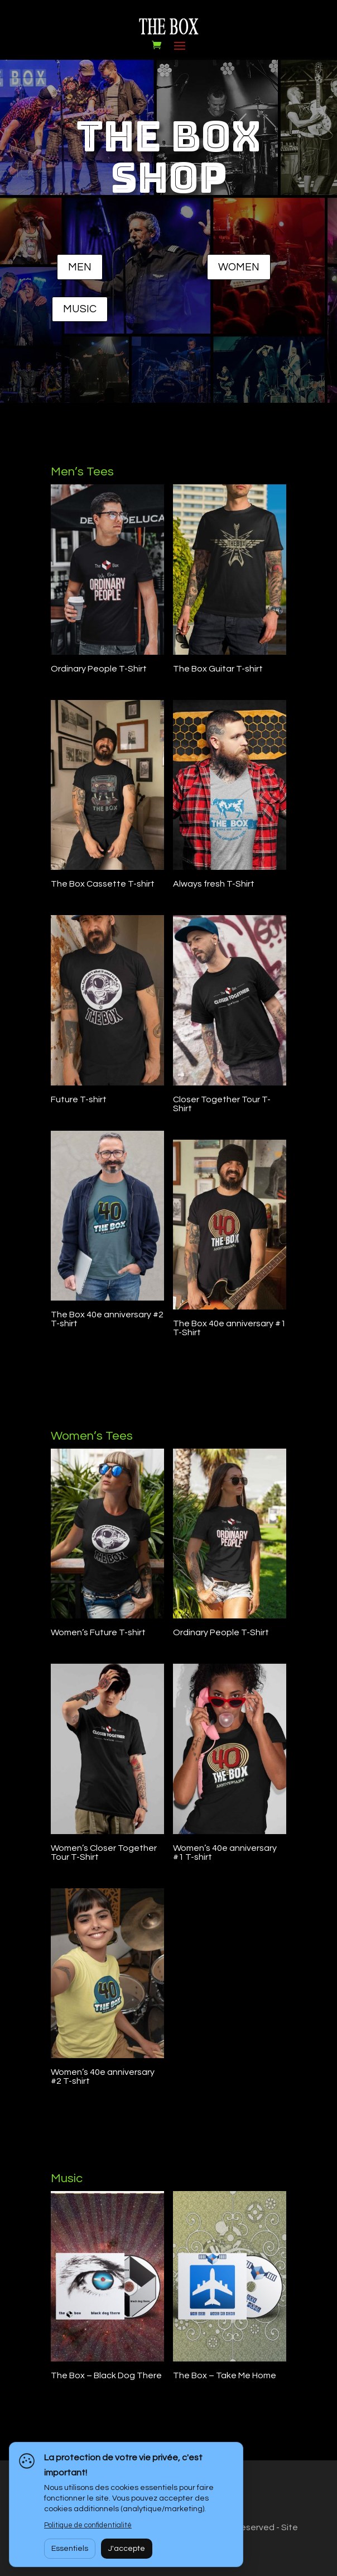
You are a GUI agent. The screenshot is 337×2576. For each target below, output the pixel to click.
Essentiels (69, 2549)
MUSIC (80, 309)
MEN (80, 267)
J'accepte (126, 2549)
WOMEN (238, 267)
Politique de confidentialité (88, 2525)
